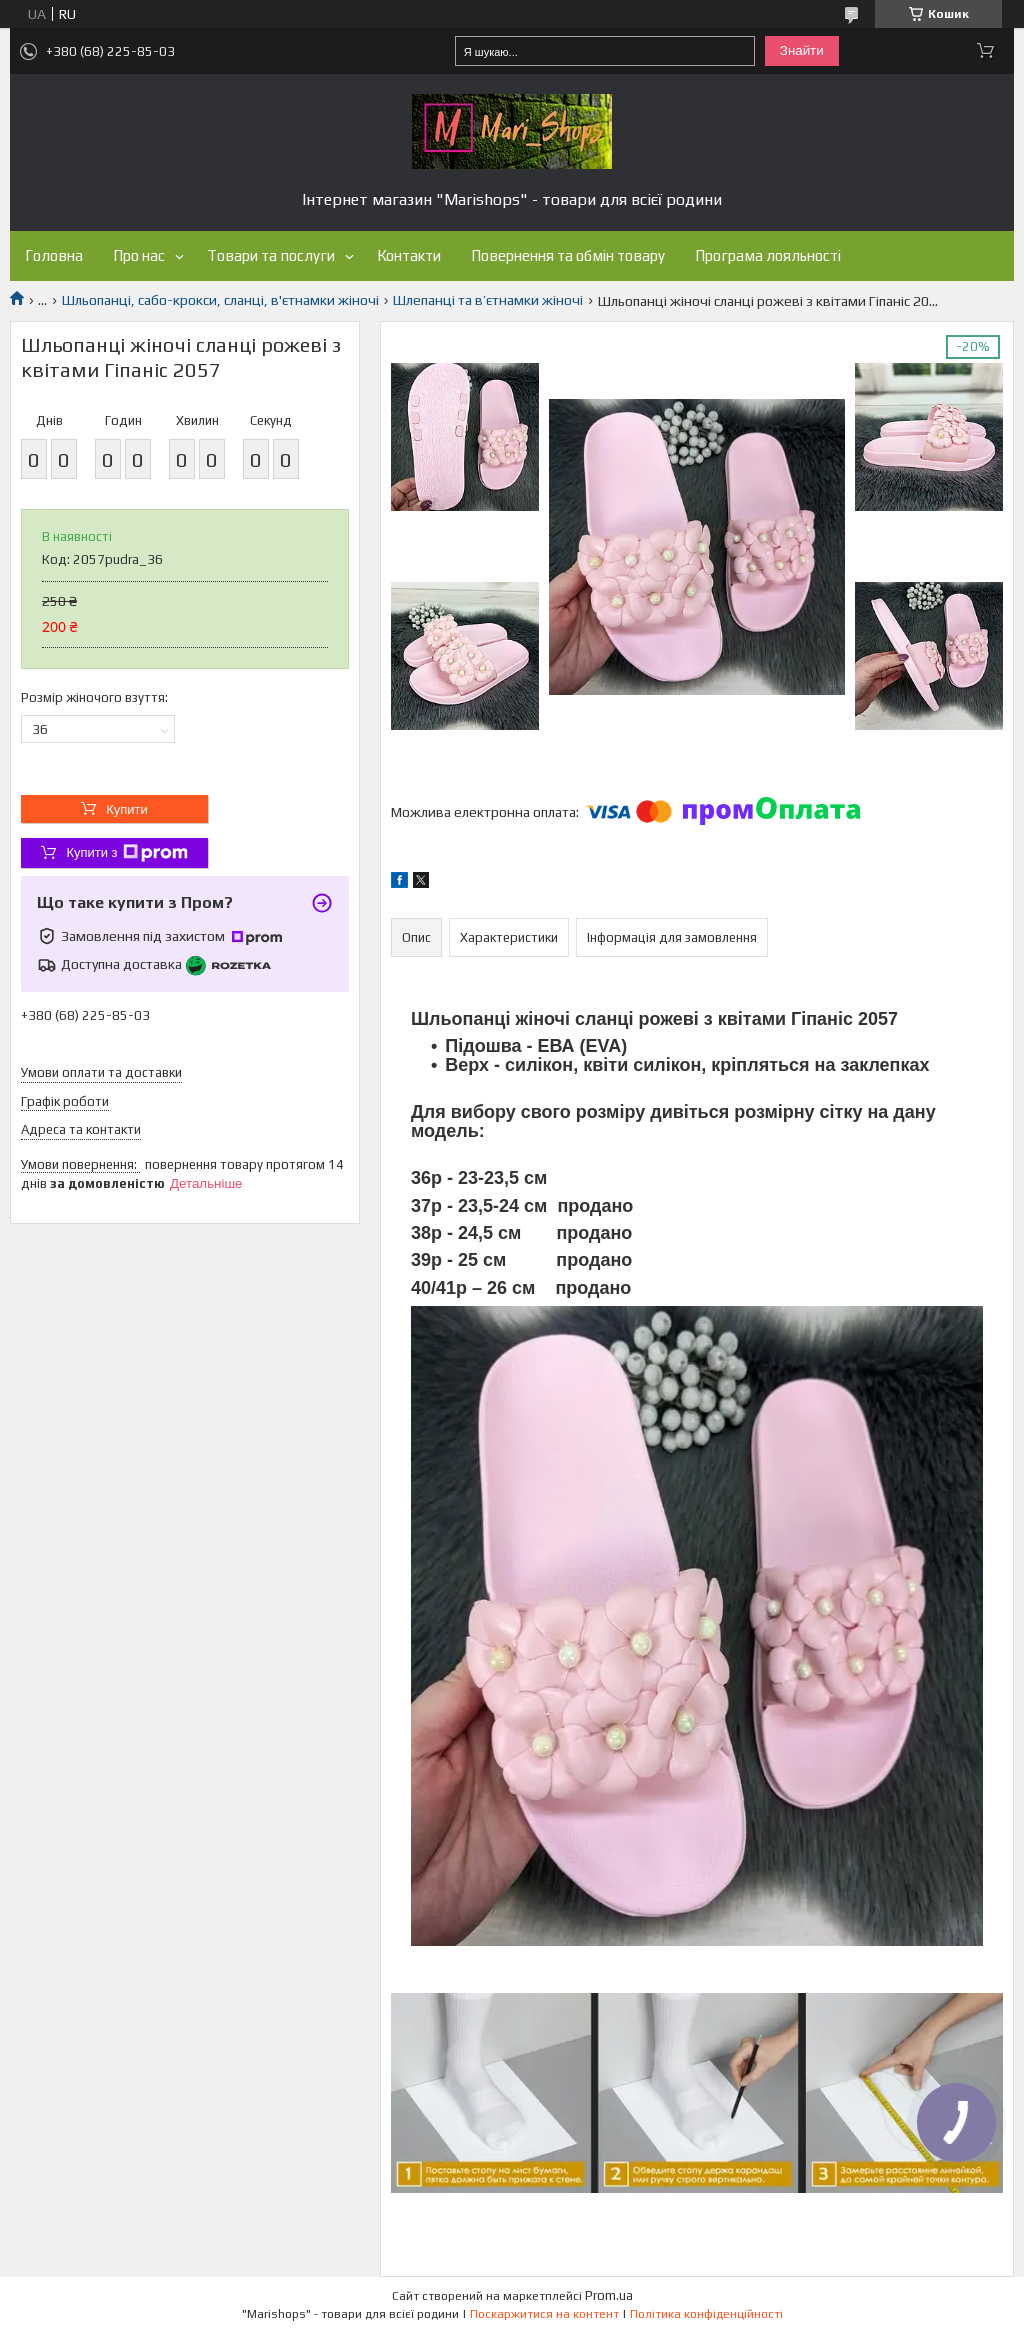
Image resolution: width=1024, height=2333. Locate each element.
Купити (127, 809)
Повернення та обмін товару (568, 255)
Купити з (126, 853)
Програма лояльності (768, 255)
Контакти (409, 255)
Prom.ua (609, 2295)
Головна (54, 255)
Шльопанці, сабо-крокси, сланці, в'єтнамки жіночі (220, 300)
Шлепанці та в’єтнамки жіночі (488, 300)
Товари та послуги (271, 255)
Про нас (139, 255)
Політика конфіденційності (706, 2314)
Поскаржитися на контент (544, 2314)
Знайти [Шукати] (802, 50)
